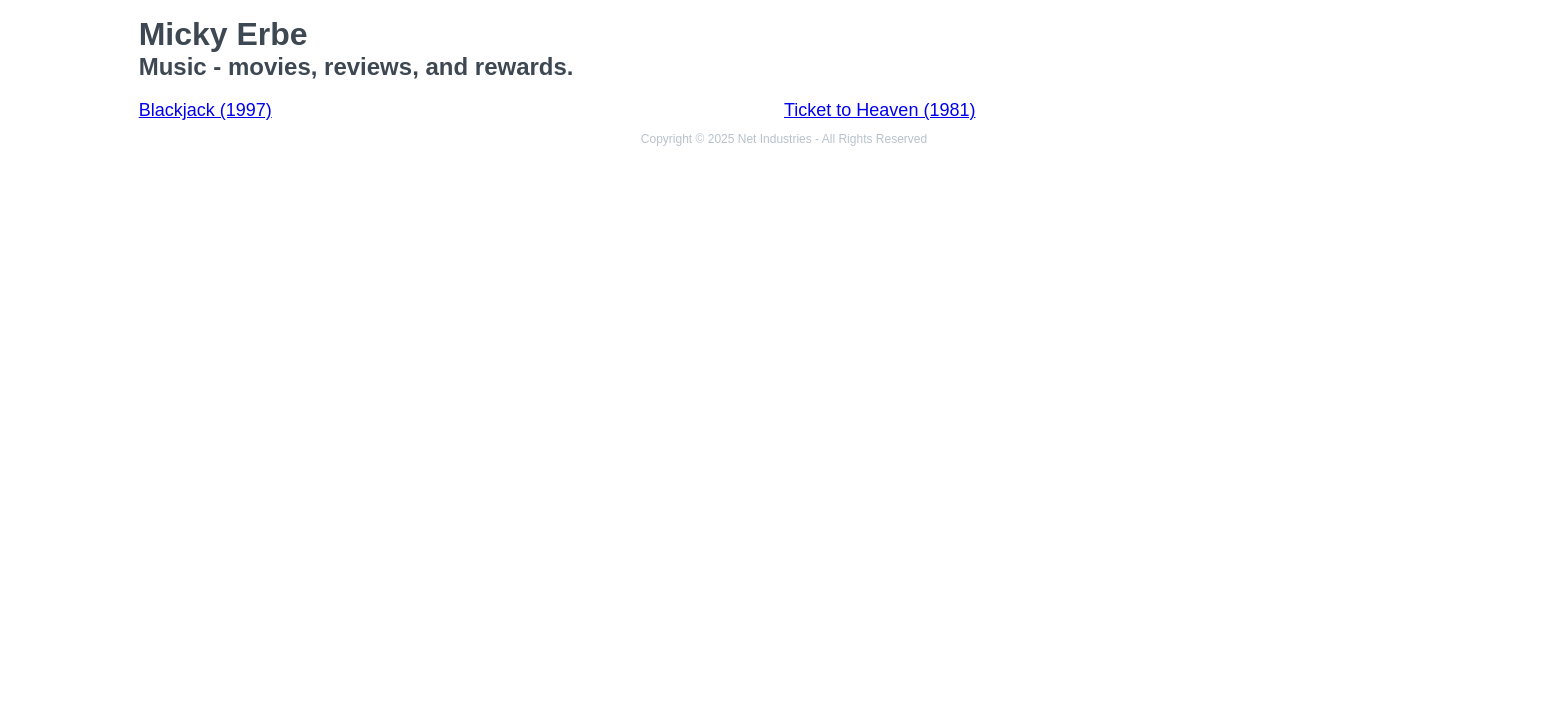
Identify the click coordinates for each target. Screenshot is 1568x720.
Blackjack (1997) (205, 110)
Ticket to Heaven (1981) (879, 110)
